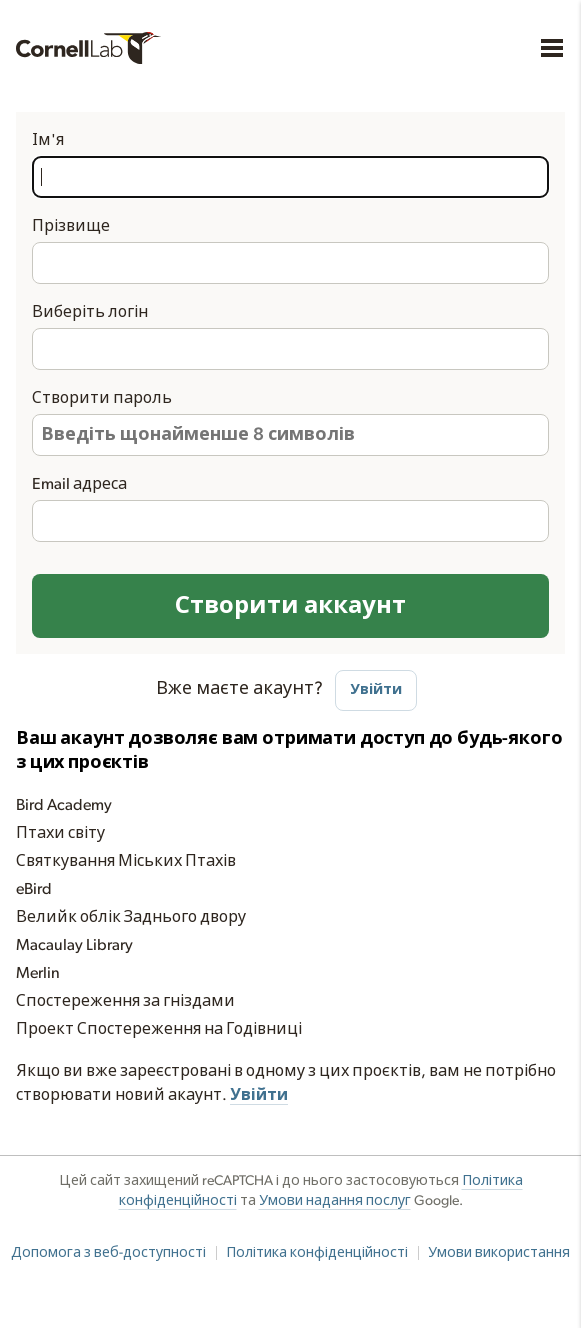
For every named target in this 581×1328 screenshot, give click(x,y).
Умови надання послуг (335, 1201)
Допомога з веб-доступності (108, 1253)
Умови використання (499, 1253)
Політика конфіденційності (317, 1253)
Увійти (376, 689)
